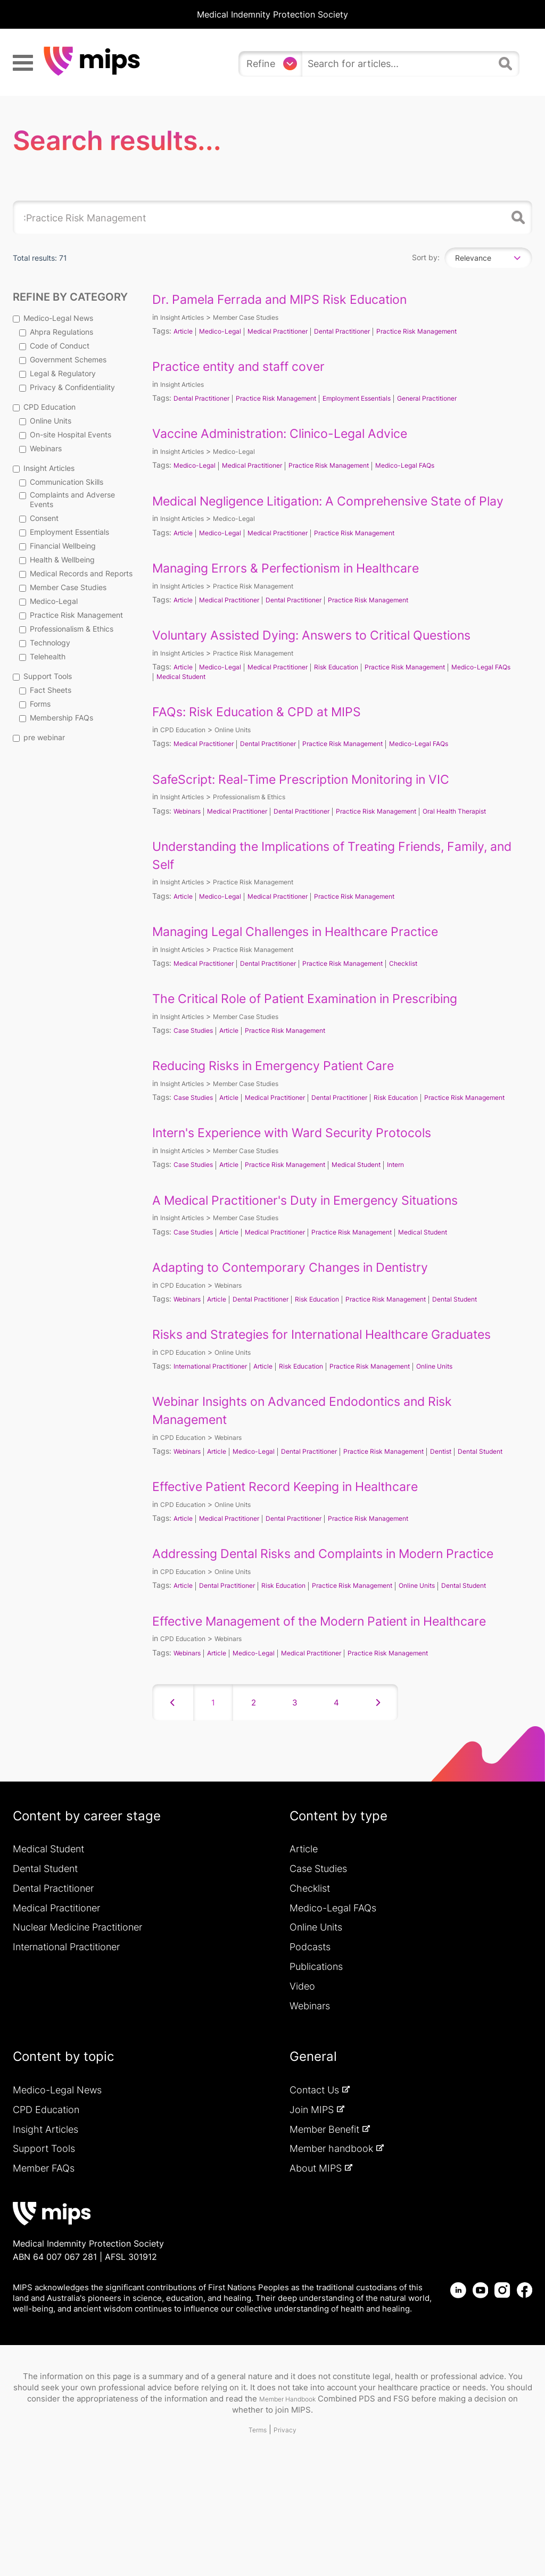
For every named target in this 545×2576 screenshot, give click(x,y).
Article (184, 330)
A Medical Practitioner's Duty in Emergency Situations (327, 1236)
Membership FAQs (56, 717)
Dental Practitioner (364, 330)
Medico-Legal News (53, 317)
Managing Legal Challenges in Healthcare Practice (316, 958)
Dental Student (494, 1335)
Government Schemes (62, 359)
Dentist (477, 1505)
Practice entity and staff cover (250, 366)
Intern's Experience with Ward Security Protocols (311, 1169)
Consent (39, 518)
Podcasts (310, 2057)
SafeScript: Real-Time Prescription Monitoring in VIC (322, 796)
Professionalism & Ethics (66, 628)
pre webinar (39, 737)
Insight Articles (44, 468)
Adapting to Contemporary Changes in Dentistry (309, 1304)
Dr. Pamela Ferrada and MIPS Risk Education (297, 299)
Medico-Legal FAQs (437, 464)
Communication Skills (61, 481)
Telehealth (42, 656)
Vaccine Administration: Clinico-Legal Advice (298, 433)
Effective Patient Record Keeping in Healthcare (304, 1551)
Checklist (435, 990)
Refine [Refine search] (260, 63)
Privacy (288, 2539)
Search (516, 218)
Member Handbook (287, 2509)
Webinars (40, 448)
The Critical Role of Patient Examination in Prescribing (327, 1025)
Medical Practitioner (290, 330)
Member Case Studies (62, 587)
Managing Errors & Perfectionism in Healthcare (305, 585)
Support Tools (42, 676)
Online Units (45, 420)
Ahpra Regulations (56, 331)
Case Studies (196, 1057)
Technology (44, 642)
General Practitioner (464, 397)
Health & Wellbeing (57, 559)
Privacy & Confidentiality (67, 387)
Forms (35, 703)
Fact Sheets (45, 689)
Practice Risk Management (71, 614)
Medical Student (259, 694)
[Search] (506, 68)
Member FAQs (44, 2278)
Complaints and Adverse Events (67, 499)
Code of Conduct (54, 345)
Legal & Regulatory (57, 373)
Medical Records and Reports (76, 573)
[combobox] (488, 258)
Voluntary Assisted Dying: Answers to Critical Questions (334, 652)
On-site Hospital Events (65, 434)
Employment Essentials (64, 531)
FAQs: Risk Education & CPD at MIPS (271, 729)
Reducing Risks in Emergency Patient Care (290, 1092)
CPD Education (44, 406)
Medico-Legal (48, 601)
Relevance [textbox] (473, 257)
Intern (427, 1201)
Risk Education (357, 684)
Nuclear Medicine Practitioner (77, 2037)
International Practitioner (216, 1421)
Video (302, 2096)
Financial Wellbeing (57, 545)
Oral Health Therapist (193, 837)
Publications (316, 2076)
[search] (398, 64)
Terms (256, 2539)
